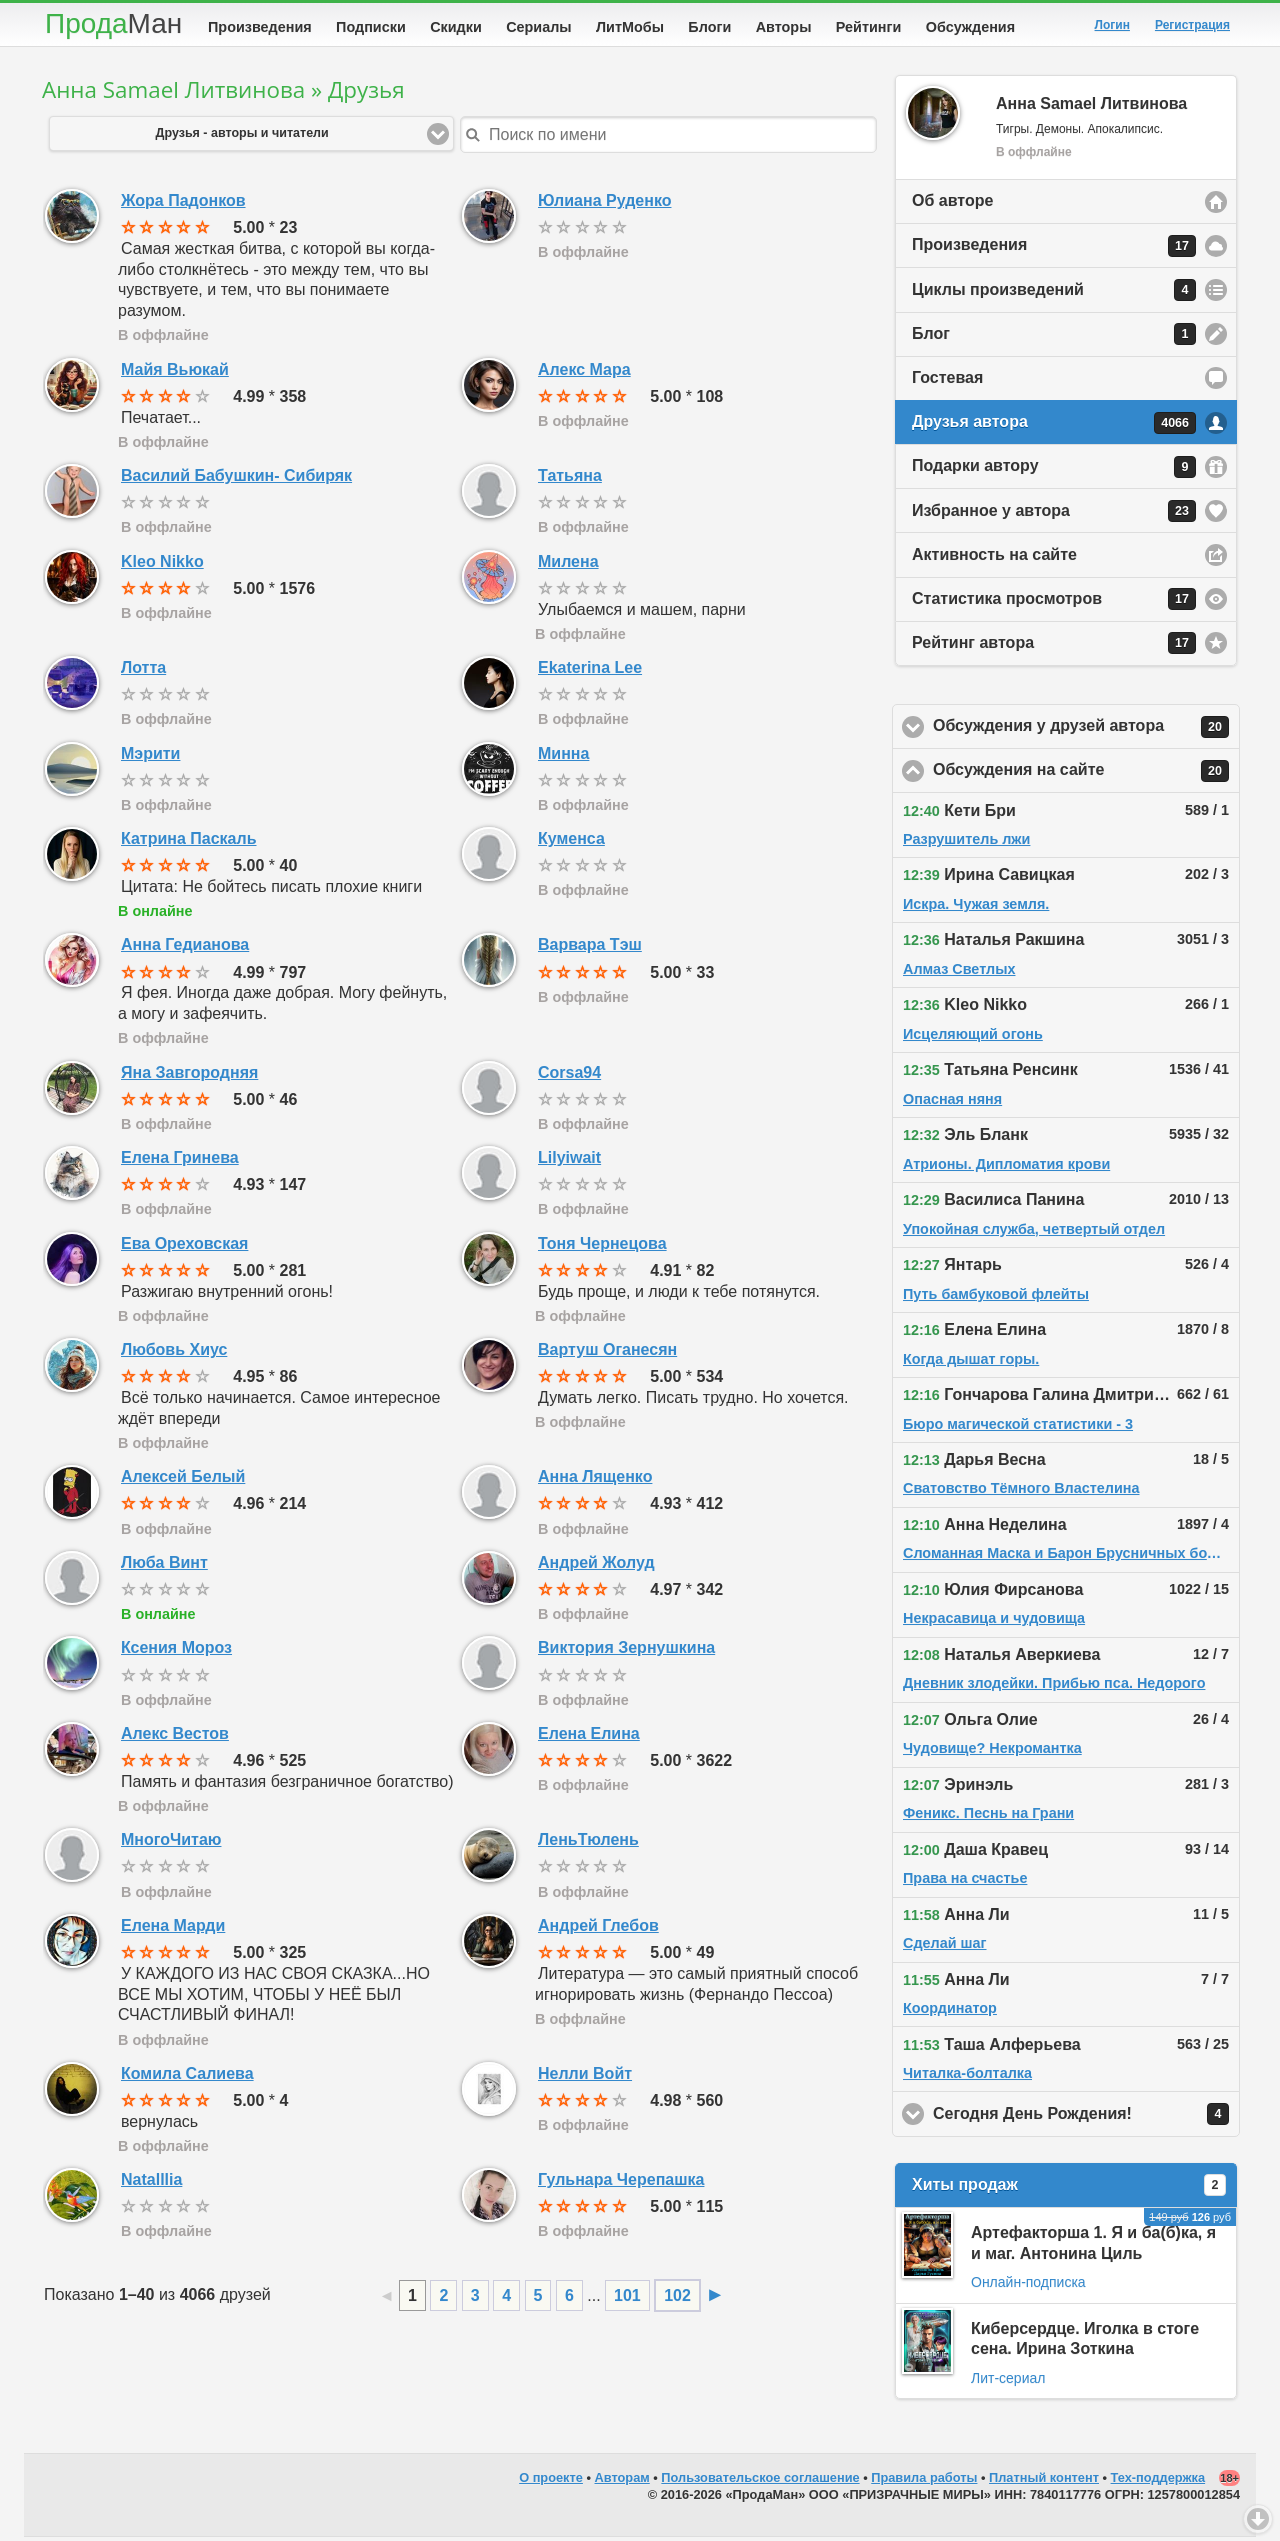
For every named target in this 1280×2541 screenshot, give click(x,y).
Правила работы (924, 2481)
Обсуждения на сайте (1086, 775)
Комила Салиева (187, 2077)
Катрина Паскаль (189, 842)
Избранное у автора (1054, 515)
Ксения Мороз (176, 1651)
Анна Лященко (595, 1480)
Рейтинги (869, 27)
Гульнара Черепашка (621, 2183)
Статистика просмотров (1054, 603)
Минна (563, 757)
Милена (568, 565)
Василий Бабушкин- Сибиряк (236, 479)
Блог (1054, 338)
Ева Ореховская (184, 1247)
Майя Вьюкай (175, 373)
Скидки (456, 27)
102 (677, 2299)
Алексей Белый (183, 1480)
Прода (113, 23)
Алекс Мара (584, 373)
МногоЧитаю (171, 1843)
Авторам (622, 2481)
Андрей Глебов (598, 1929)
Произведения (260, 27)
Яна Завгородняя (189, 1076)
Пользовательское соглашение (760, 2481)
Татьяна (570, 479)
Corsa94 (569, 1076)
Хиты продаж (1069, 2189)
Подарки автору (1054, 471)
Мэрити (150, 757)
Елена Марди (173, 1929)
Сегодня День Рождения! (1086, 2118)
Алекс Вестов (175, 1737)
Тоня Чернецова (602, 1247)
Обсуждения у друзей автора (1086, 731)
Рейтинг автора (1054, 647)
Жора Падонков (183, 204)
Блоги (709, 27)
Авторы (784, 27)
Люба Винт (164, 1566)
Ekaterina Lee (590, 671)
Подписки (371, 27)
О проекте (551, 2481)
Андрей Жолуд (596, 1566)
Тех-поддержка (1158, 2481)
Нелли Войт (585, 2077)
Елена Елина (589, 1737)
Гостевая (947, 381)
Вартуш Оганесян (607, 1353)
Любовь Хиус (174, 1353)
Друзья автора (1054, 427)
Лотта (143, 671)
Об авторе (952, 204)
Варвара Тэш (590, 948)
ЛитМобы (630, 27)
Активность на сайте (994, 558)
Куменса (571, 842)
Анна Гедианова (185, 948)
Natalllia (151, 2183)
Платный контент (1044, 2481)
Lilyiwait (569, 1161)
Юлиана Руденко (604, 204)
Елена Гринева (180, 1161)
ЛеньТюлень (588, 1843)
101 (627, 2299)
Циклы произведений (1054, 294)
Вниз (1258, 2519)
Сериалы (538, 27)
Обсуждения (970, 27)
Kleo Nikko (162, 565)
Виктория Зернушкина (626, 1651)
